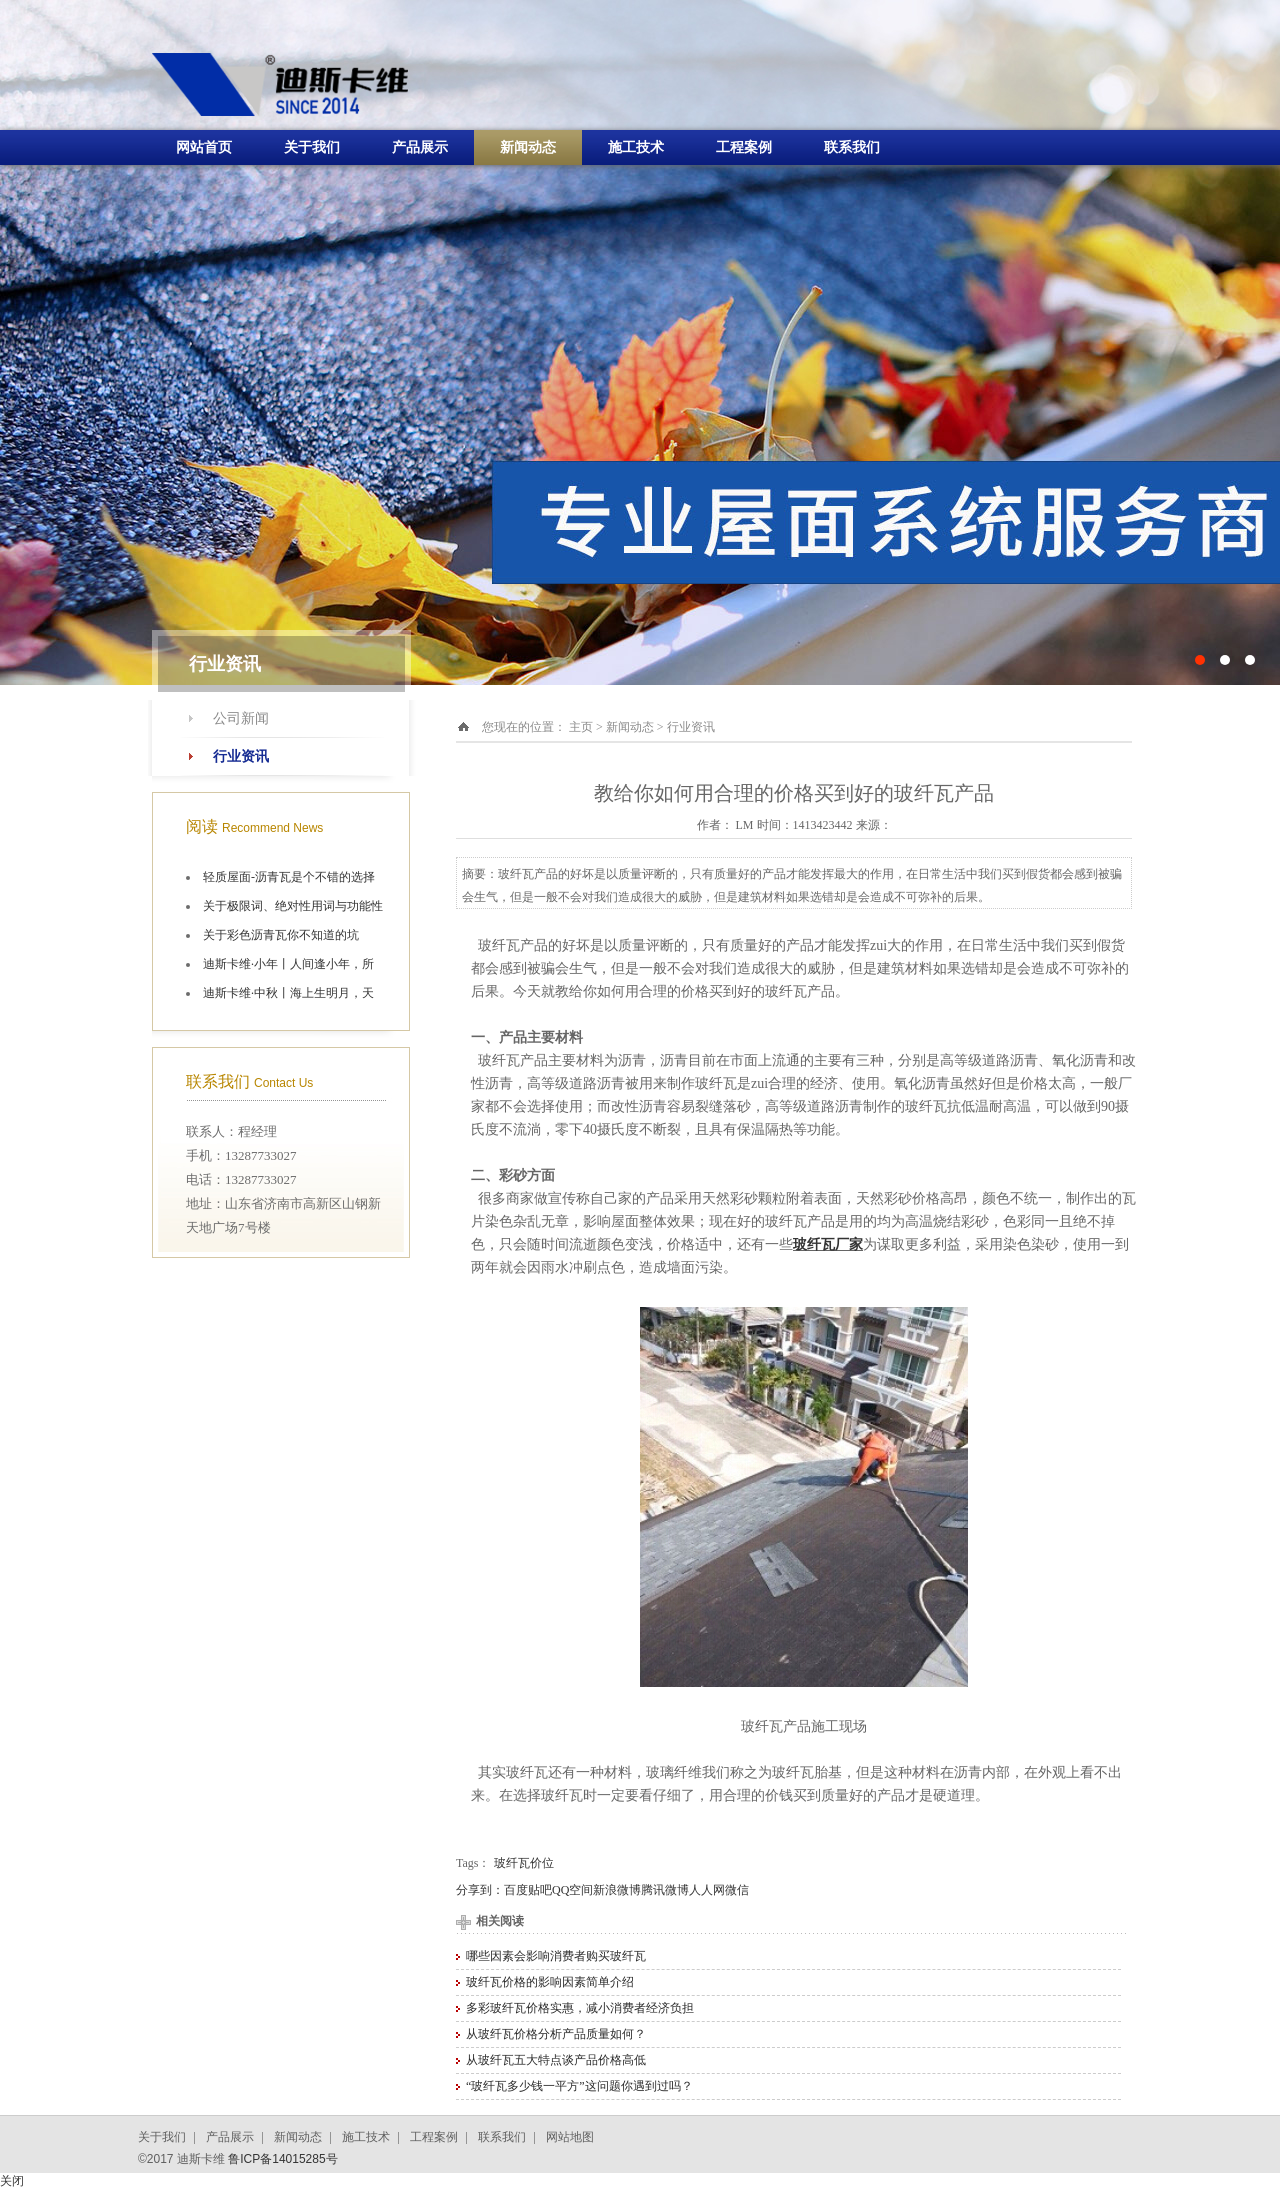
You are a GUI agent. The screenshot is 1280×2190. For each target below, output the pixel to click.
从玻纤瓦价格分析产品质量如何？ (556, 2034)
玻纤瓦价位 (524, 1863)
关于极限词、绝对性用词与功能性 (293, 906)
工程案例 (744, 147)
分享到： (480, 1890)
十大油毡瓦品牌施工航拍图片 (640, 342)
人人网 (707, 1890)
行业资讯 (241, 756)
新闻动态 (528, 147)
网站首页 (204, 147)
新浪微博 (617, 1890)
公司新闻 (241, 718)
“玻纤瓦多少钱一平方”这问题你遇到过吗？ (579, 2086)
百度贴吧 (528, 1890)
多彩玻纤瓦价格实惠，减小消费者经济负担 (580, 2008)
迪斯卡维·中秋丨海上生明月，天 (288, 993)
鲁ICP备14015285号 (282, 2159)
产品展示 (420, 147)
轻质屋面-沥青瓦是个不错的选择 (289, 877)
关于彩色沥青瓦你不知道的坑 (281, 935)
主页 (581, 727)
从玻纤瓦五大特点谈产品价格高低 (556, 2060)
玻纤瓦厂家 (828, 1244)
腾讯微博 (665, 1890)
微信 (737, 1890)
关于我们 (312, 147)
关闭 (12, 2181)
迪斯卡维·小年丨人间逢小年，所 (288, 964)
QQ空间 (572, 1890)
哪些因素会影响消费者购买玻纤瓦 (556, 1956)
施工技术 (636, 147)
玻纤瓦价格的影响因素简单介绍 (550, 1982)
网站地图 (570, 2137)
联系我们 (852, 147)
